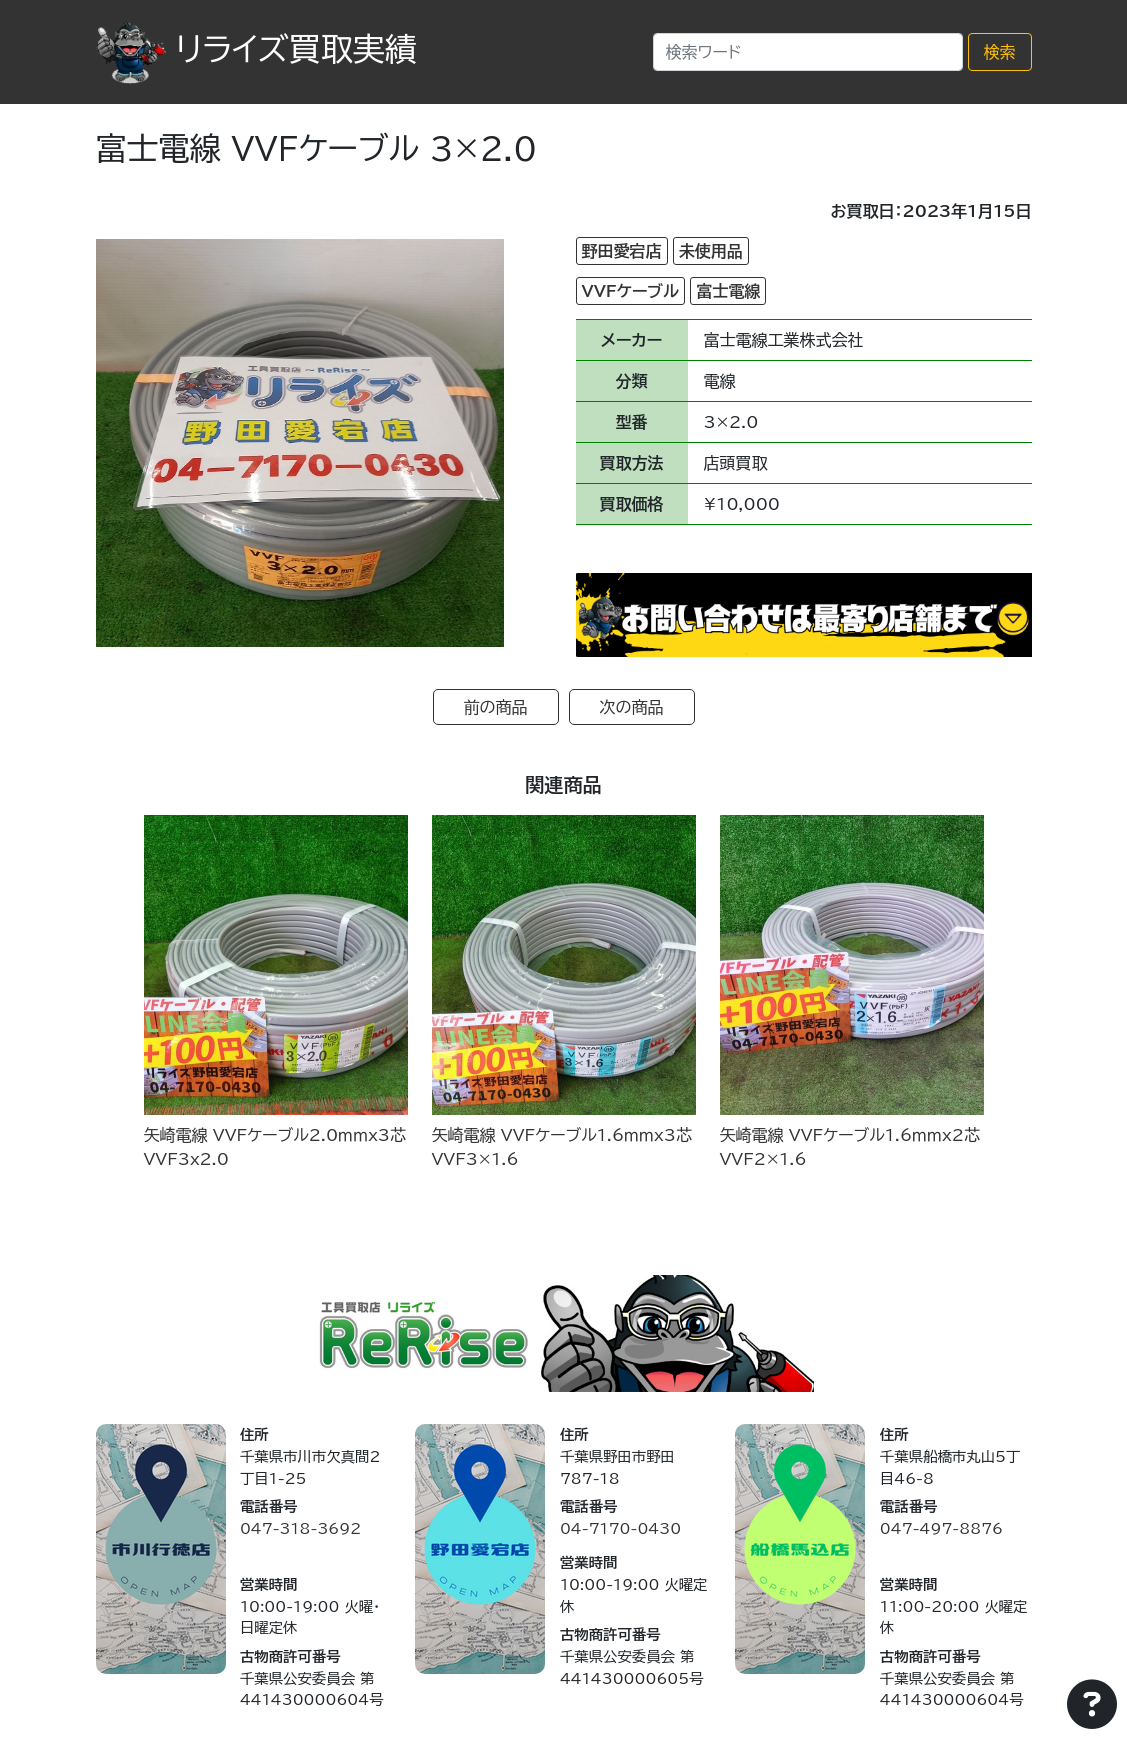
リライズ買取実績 (256, 49)
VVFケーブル (630, 291)
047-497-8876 (941, 1528)
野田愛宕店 (622, 251)
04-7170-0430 (620, 1528)
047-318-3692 (300, 1528)
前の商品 (496, 707)
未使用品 (711, 251)
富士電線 (728, 291)
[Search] (808, 52)
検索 (1000, 52)
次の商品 (632, 707)
